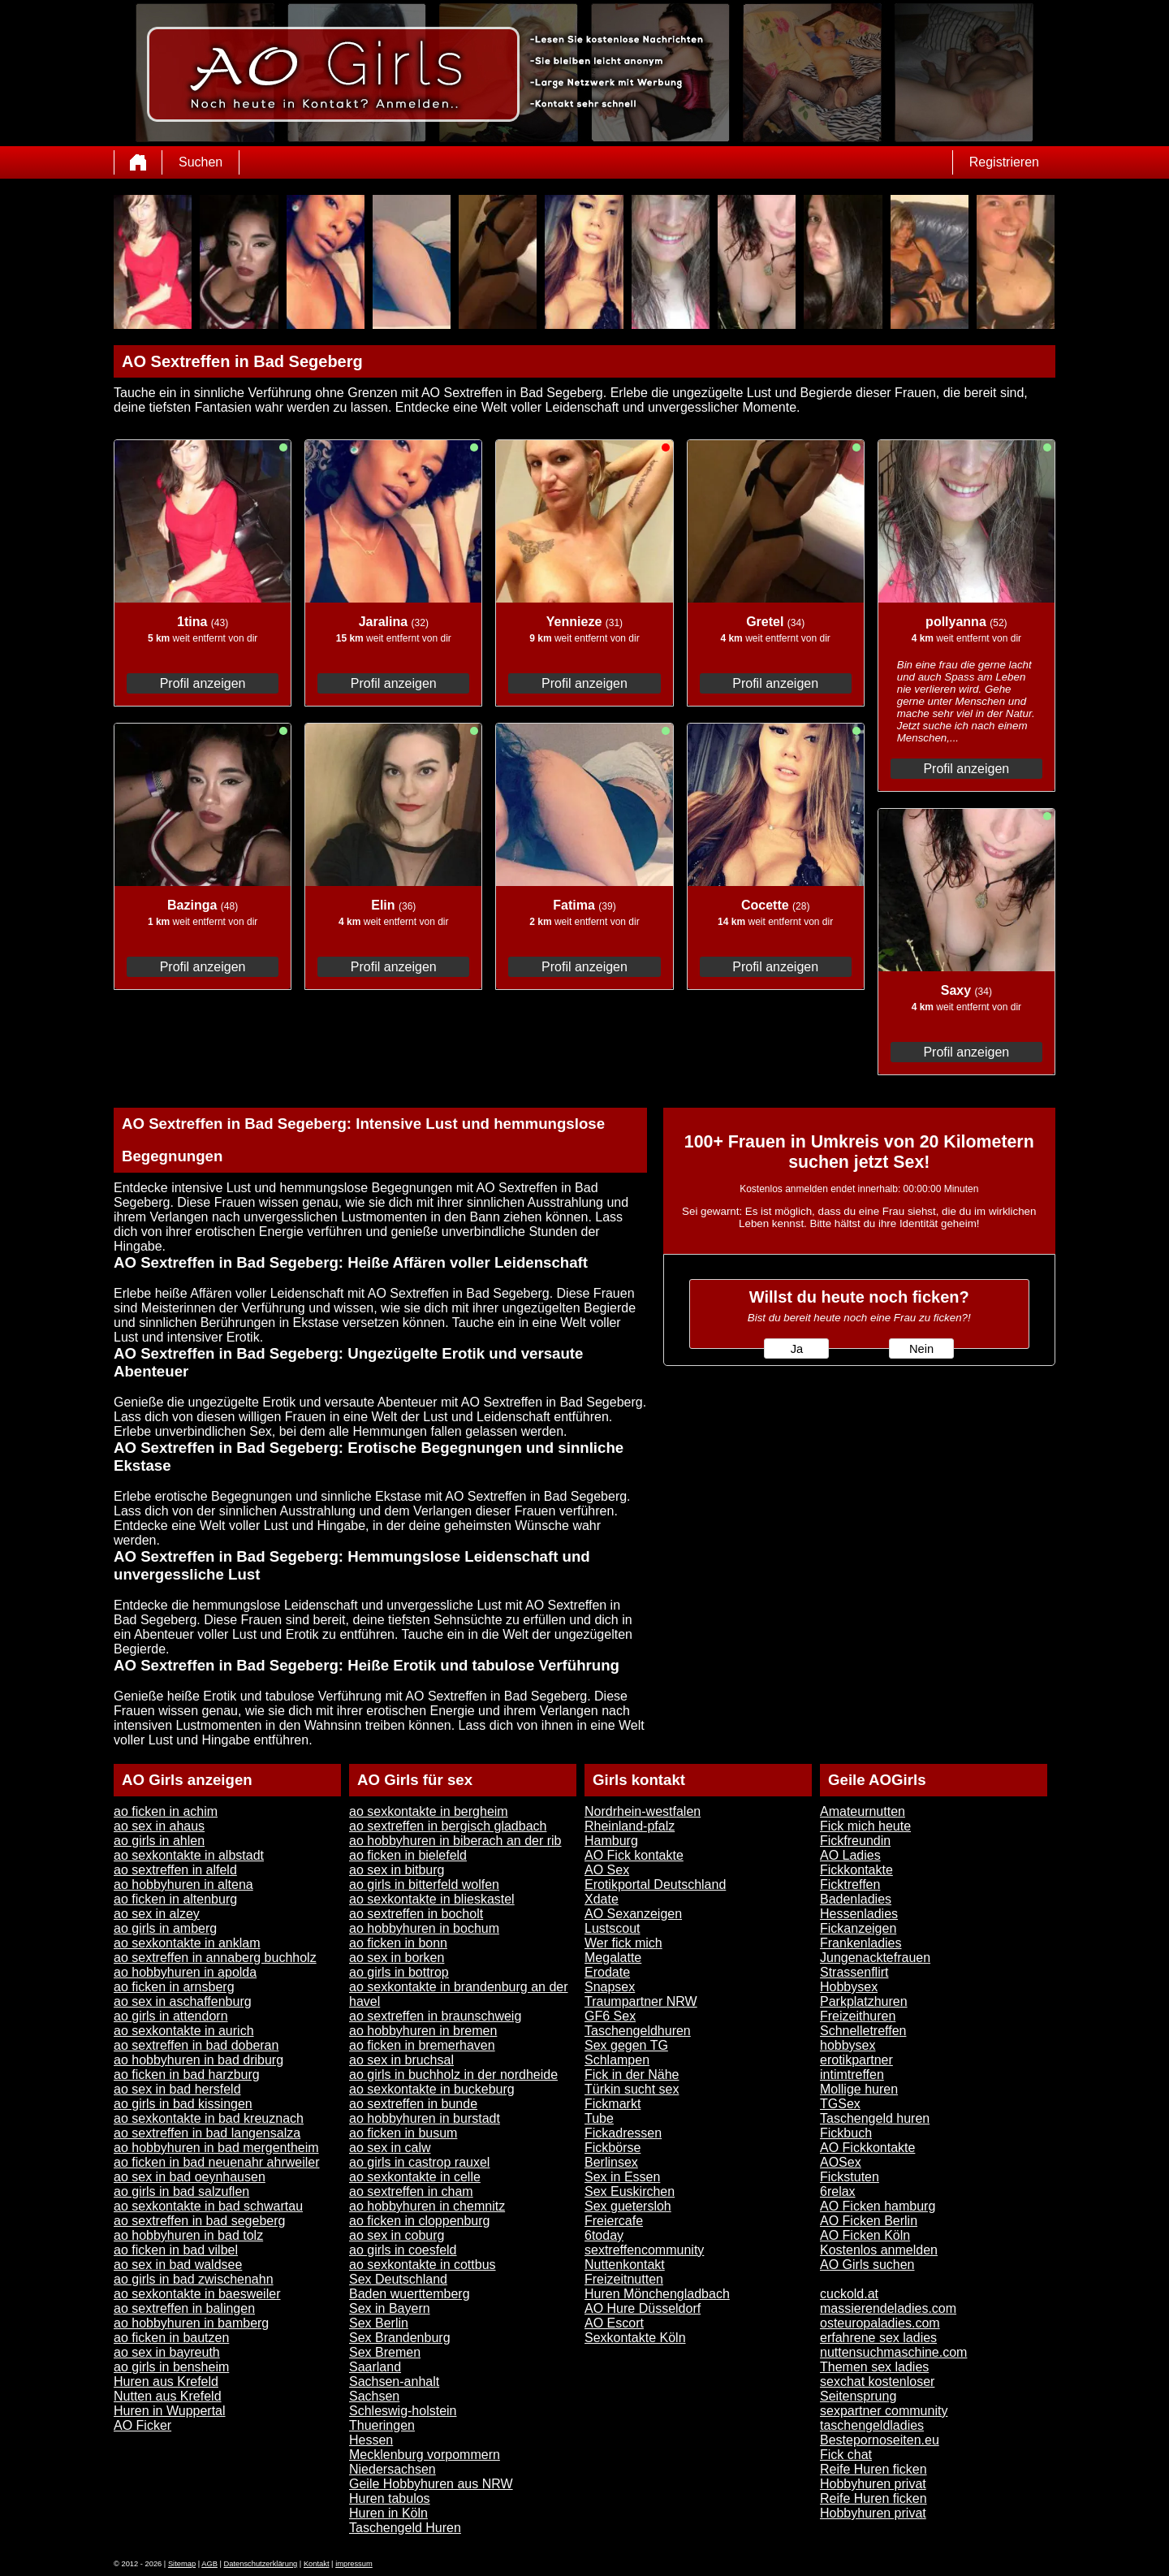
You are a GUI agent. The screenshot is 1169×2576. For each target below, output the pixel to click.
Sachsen (374, 2396)
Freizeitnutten (623, 2279)
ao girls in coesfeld (403, 2250)
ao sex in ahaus (159, 1826)
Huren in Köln (388, 2513)
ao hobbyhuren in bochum (424, 1928)
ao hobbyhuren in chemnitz (427, 2206)
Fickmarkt (612, 2104)
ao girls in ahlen (159, 1841)
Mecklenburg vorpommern (424, 2454)
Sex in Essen (622, 2177)
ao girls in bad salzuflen (181, 2191)
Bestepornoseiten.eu (879, 2440)
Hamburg (611, 1841)
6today (603, 2235)
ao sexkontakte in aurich (184, 2031)
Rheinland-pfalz (629, 1826)
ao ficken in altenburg (175, 1899)
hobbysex (848, 2045)
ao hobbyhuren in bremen (423, 2031)
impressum (354, 2564)
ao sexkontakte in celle (415, 2177)
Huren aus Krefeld (166, 2381)
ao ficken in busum (403, 2133)
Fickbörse (612, 2148)
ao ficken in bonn (398, 1943)
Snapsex (609, 1987)
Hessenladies (859, 1914)
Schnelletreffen (863, 2031)
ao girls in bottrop (399, 1972)
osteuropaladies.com (880, 2323)
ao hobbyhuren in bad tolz (188, 2235)
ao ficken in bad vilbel (176, 2250)
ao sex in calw (390, 2148)
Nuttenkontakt (624, 2264)
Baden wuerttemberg (409, 2294)
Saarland (375, 2367)
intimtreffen (852, 2074)
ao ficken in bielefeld (408, 1855)
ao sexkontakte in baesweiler (197, 2294)
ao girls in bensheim (171, 2367)
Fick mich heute (865, 1826)
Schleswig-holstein (403, 2411)
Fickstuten (849, 2177)
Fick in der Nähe (631, 2074)
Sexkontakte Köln (635, 2338)
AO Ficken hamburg (877, 2206)
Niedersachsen (392, 2469)
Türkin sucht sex (631, 2089)
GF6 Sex (610, 2016)
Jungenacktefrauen (875, 1957)
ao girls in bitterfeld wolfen (424, 1884)
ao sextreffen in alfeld (175, 1870)
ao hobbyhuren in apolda (185, 1972)
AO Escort (614, 2323)
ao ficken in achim (166, 1811)
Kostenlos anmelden (879, 2250)
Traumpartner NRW (640, 2001)
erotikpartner (856, 2060)
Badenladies (855, 1899)
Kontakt (317, 2564)
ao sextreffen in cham (411, 2191)
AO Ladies (850, 1855)
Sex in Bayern (389, 2308)
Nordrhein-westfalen (642, 1811)
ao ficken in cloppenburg (419, 2221)
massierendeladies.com (888, 2308)
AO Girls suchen (867, 2264)
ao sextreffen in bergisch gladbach (447, 1826)
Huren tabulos (389, 2498)
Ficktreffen (850, 1884)
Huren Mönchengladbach (657, 2294)
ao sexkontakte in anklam (187, 1943)
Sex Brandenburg (400, 2338)
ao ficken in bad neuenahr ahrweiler (217, 2162)
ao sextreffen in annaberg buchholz (215, 1957)
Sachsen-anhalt (394, 2381)
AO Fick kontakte (634, 1855)
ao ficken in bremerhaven (422, 2045)
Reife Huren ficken (873, 2469)
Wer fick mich (623, 1943)
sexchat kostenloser (877, 2381)
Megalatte (612, 1957)
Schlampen (616, 2060)
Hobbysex (849, 1987)
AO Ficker (142, 2425)
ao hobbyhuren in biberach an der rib (455, 1841)
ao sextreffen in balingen (184, 2308)
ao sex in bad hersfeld (177, 2089)
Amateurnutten (862, 1811)
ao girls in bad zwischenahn (194, 2279)
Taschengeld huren (875, 2118)
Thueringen (382, 2425)
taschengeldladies (872, 2425)
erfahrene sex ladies (878, 2338)
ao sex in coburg (396, 2235)
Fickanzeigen (858, 1928)
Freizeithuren (857, 2016)
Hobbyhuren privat (873, 2484)
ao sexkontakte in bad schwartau (208, 2206)
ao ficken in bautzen (171, 2338)
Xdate (601, 1899)
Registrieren (1004, 162)
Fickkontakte (856, 1870)
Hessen (371, 2440)
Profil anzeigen (203, 683)
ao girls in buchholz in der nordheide (453, 2074)
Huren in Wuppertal (170, 2411)
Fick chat (846, 2454)
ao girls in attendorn (171, 2016)
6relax (838, 2191)
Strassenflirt (854, 1972)
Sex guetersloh (627, 2206)
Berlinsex (611, 2162)
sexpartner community (883, 2411)
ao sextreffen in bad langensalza (207, 2133)
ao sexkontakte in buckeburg (432, 2089)
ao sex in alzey (157, 1914)
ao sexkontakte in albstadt (189, 1855)
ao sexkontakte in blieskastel (432, 1899)
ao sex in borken (396, 1957)
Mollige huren (859, 2089)
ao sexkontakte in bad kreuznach (209, 2118)
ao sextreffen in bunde (413, 2104)
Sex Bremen (385, 2352)
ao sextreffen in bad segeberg (199, 2221)
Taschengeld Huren (405, 2528)
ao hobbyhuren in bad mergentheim (216, 2148)
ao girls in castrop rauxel (419, 2162)
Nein (921, 1348)
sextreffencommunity (644, 2250)
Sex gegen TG (626, 2045)
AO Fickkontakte (867, 2148)
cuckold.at (849, 2294)
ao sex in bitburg (396, 1870)
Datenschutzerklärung (261, 2564)
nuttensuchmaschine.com (893, 2352)
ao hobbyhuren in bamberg (191, 2323)
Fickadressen (623, 2133)
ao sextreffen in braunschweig (435, 2016)
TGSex (840, 2104)
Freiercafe (613, 2221)
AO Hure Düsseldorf (642, 2308)
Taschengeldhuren (637, 2031)
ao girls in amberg (165, 1928)
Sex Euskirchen (629, 2191)
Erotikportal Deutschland (655, 1884)
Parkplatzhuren (864, 2001)
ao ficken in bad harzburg (187, 2074)
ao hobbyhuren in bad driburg (198, 2060)
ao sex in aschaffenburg (183, 2001)
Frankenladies (861, 1943)
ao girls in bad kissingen (183, 2104)
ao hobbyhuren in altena (183, 1884)
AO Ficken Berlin (868, 2221)
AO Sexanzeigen (633, 1914)
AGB (209, 2564)
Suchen (200, 162)
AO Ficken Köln (865, 2235)
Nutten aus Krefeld (168, 2396)
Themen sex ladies (874, 2367)
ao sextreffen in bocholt (416, 1914)
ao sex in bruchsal (401, 2060)
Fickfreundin (855, 1841)
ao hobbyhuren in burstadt (424, 2118)
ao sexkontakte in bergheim (428, 1811)
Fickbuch (846, 2133)
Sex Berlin (378, 2323)
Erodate (607, 1972)
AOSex (840, 2162)
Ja (797, 1348)
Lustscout (612, 1928)
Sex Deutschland (398, 2279)
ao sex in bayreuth (167, 2352)
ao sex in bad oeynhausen (189, 2177)
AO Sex (606, 1870)
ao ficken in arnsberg (174, 1987)
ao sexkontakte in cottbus (422, 2264)
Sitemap (182, 2564)
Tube (599, 2118)
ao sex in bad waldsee (178, 2264)
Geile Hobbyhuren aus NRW (431, 2484)
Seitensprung (858, 2396)
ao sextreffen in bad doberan (196, 2045)
